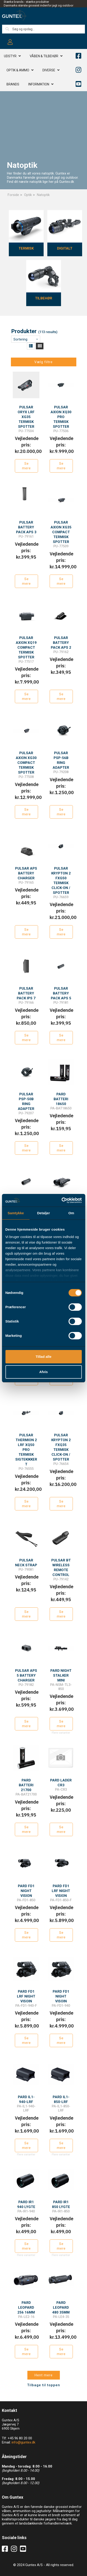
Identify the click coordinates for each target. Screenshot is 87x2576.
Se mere (26, 465)
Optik (28, 195)
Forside (13, 195)
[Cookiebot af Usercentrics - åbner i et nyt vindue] (62, 1200)
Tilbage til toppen (43, 2385)
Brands (12, 84)
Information (38, 84)
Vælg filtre (43, 362)
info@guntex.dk (23, 2442)
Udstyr (10, 56)
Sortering (20, 339)
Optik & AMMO (17, 70)
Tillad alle (43, 1357)
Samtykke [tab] (16, 1213)
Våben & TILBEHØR (44, 56)
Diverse (48, 70)
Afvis (43, 1372)
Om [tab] (71, 1213)
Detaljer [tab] (43, 1213)
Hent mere (44, 2375)
